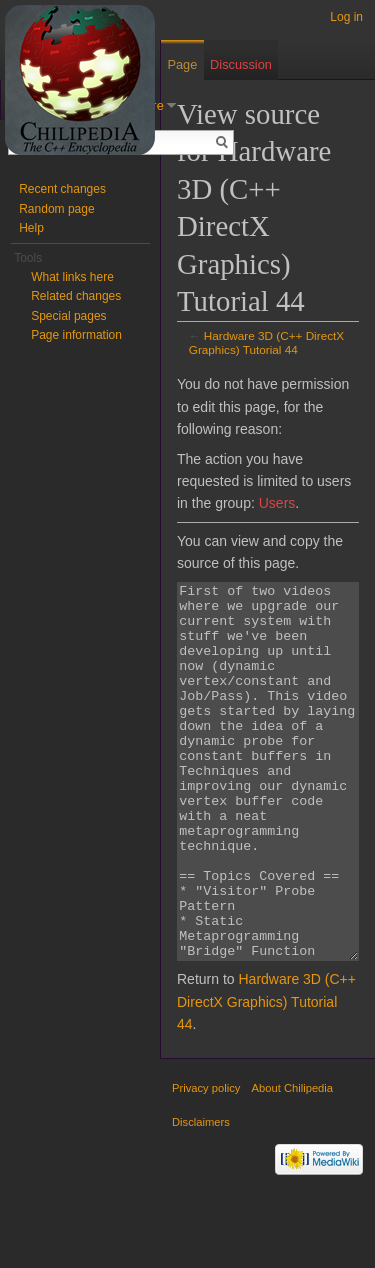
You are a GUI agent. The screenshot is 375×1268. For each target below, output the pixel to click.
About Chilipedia (292, 1163)
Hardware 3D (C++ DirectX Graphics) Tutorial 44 (266, 342)
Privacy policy (206, 1163)
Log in (346, 17)
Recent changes (62, 189)
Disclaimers (201, 1197)
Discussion (241, 64)
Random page (56, 209)
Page (182, 64)
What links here (72, 277)
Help (31, 228)
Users (277, 503)
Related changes (76, 296)
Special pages (68, 316)
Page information (76, 335)
